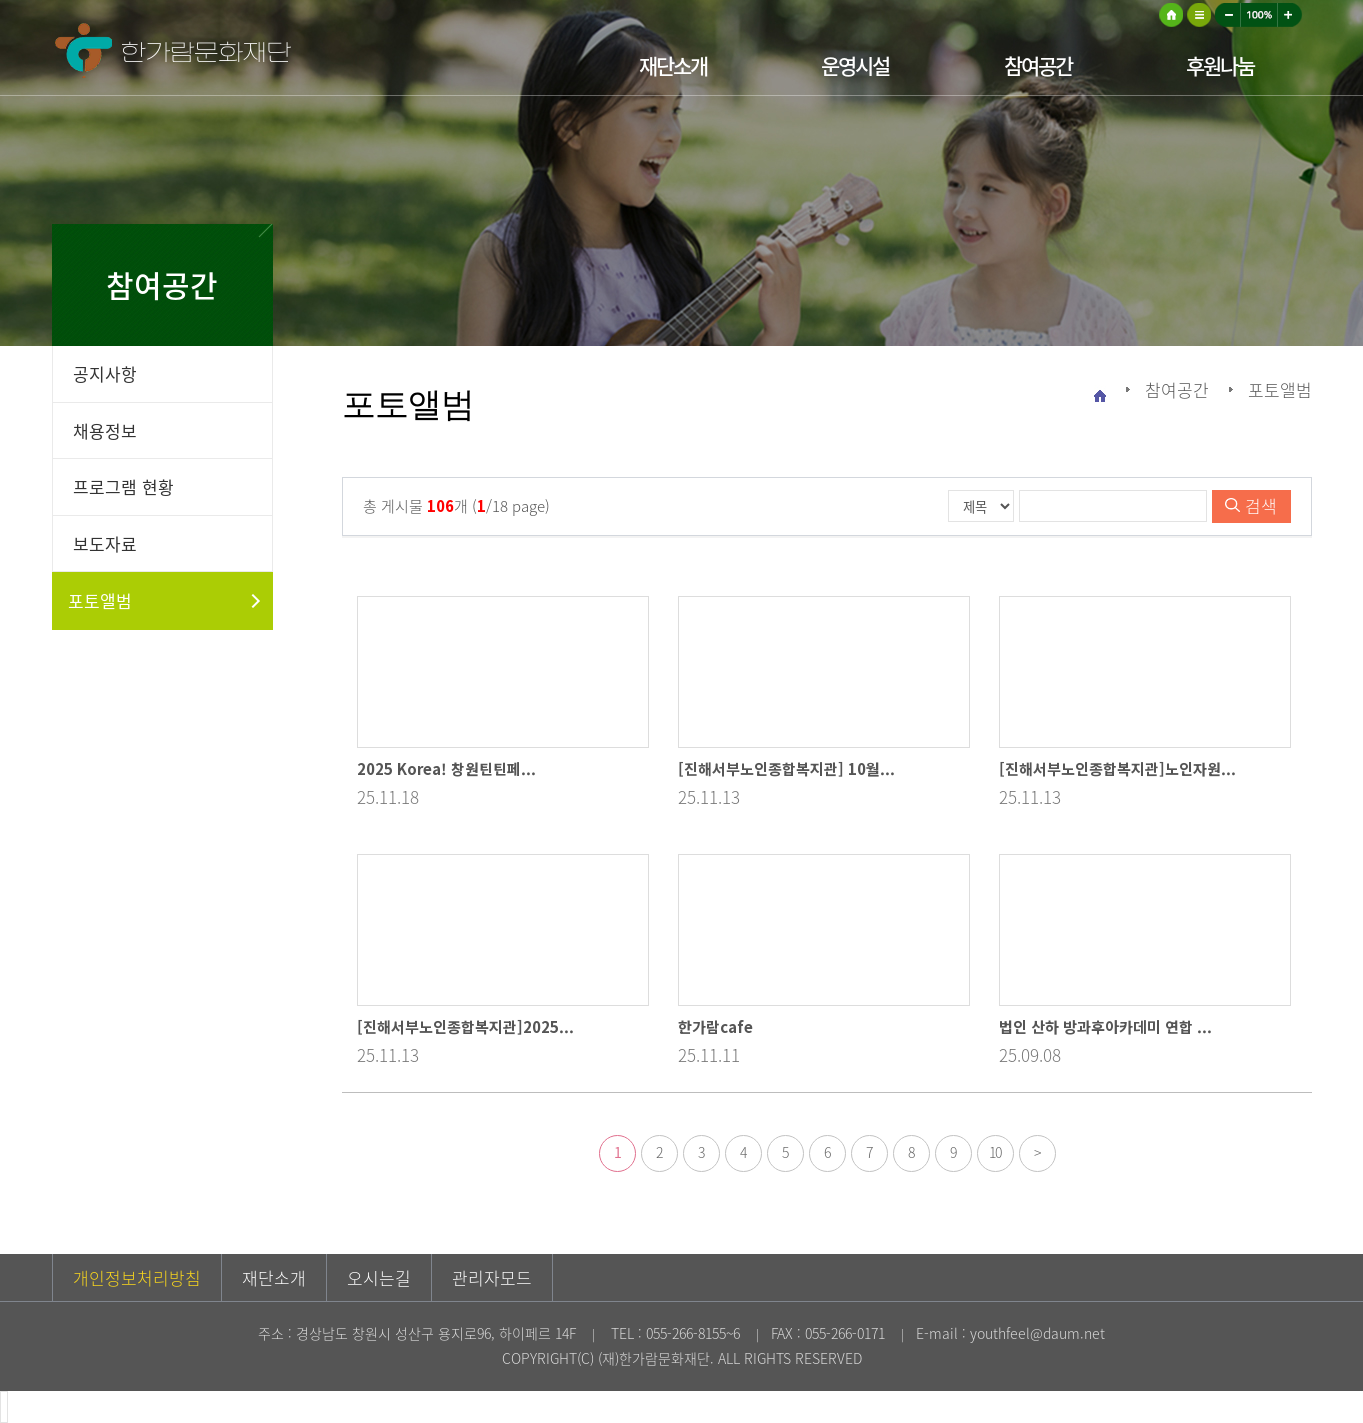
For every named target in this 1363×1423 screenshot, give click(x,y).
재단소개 (673, 65)
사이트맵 (1199, 15)
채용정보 (105, 430)
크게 (1290, 15)
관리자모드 (492, 1277)
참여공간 (1038, 65)
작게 (1227, 15)
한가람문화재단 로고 (242, 53)
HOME (1171, 15)
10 (995, 1152)
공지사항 (105, 373)
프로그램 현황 (123, 486)
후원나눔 (1220, 65)
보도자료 (105, 543)
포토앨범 (100, 600)
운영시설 (855, 65)
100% (1259, 15)
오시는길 (379, 1277)
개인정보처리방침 (137, 1277)
